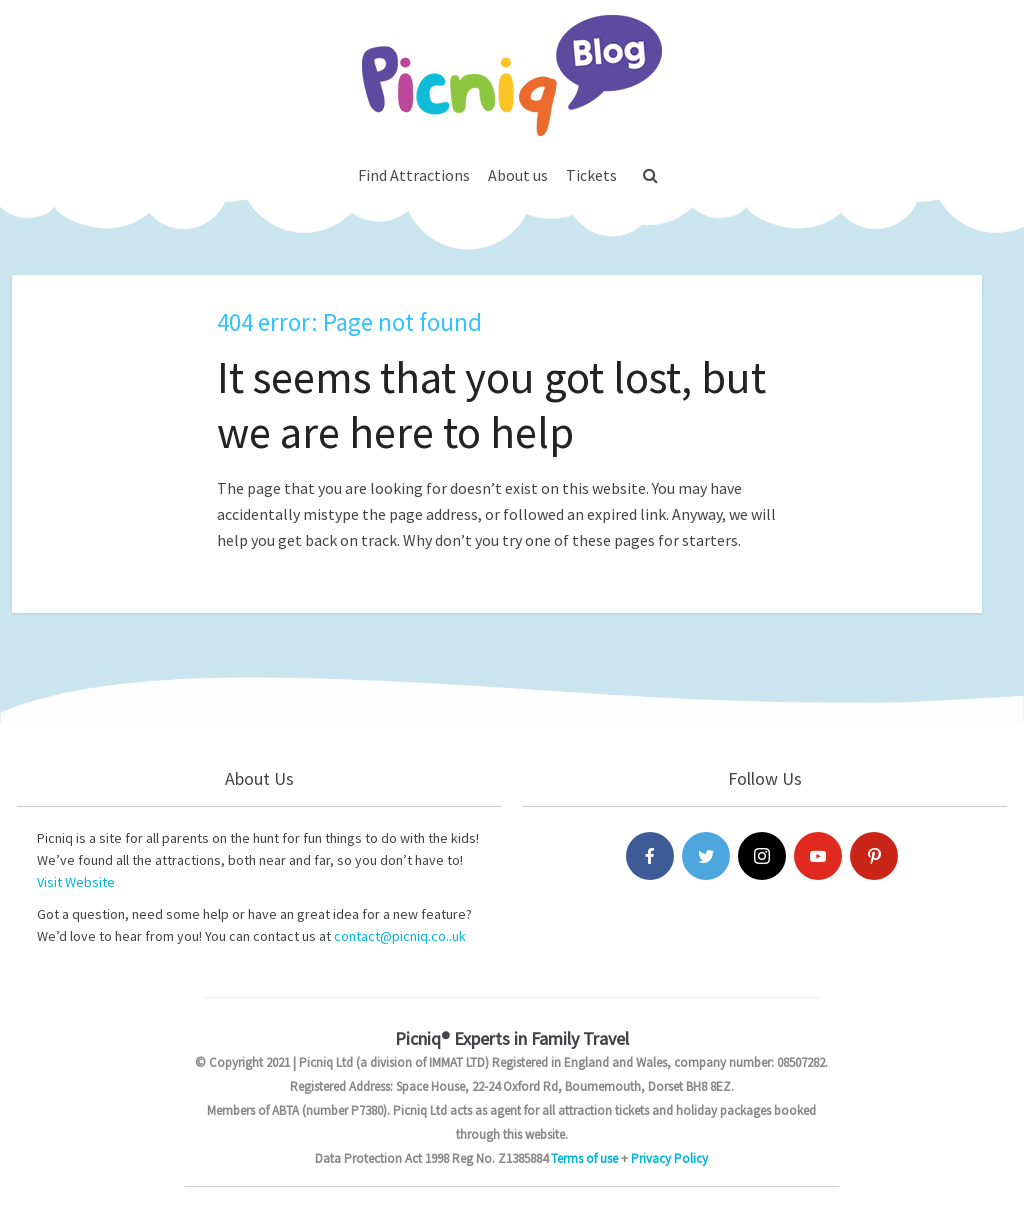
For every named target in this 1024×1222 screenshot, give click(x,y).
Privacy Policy (669, 1158)
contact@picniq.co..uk (400, 936)
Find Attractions (414, 175)
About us (518, 175)
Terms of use (584, 1158)
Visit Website (76, 882)
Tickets (591, 175)
